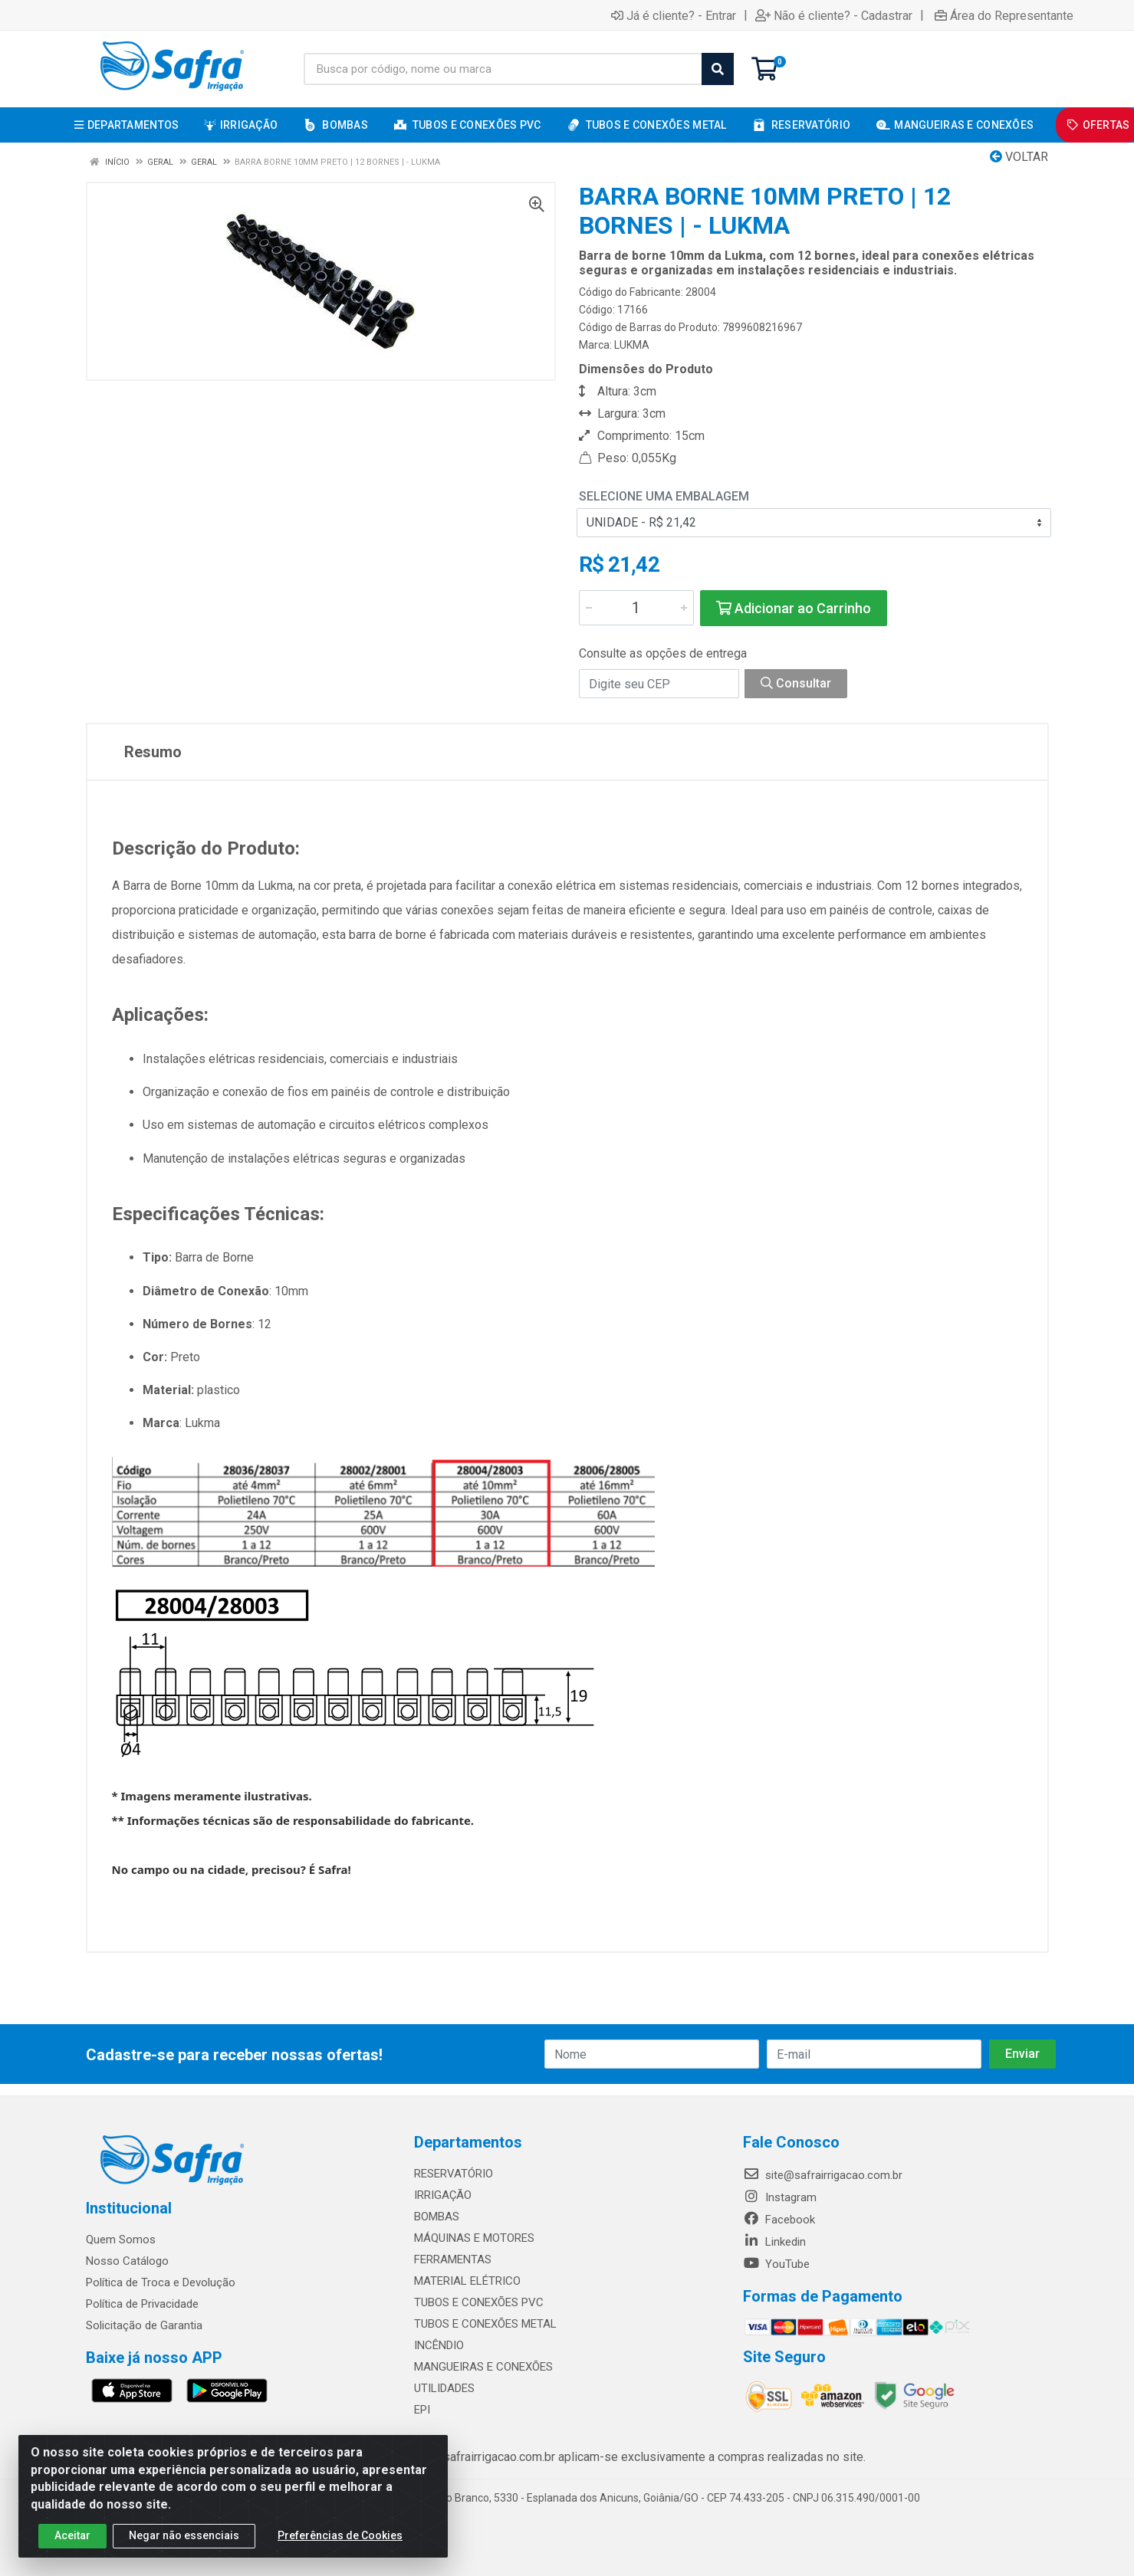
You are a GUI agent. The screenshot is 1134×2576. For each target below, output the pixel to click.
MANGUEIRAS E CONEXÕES (483, 2367)
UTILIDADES (444, 2388)
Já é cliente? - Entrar (673, 15)
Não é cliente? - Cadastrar (833, 15)
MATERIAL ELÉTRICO (467, 2281)
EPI (422, 2410)
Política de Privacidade (142, 2304)
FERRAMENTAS (452, 2259)
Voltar (1019, 156)
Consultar (796, 683)
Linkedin (774, 2242)
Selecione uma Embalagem (664, 496)
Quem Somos (121, 2239)
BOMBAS (436, 2216)
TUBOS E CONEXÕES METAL (485, 2324)
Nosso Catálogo (127, 2261)
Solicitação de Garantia (144, 2325)
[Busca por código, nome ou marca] (503, 69)
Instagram (780, 2197)
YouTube (776, 2264)
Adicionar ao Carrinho (793, 608)
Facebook (779, 2220)
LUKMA (631, 345)
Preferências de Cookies (340, 2545)
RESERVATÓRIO (453, 2174)
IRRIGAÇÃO (443, 2195)
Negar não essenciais (184, 2545)
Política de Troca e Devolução (160, 2282)
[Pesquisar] (718, 69)
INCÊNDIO (439, 2345)
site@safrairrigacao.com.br (822, 2175)
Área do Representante (1004, 15)
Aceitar (72, 2545)
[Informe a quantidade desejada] (636, 607)
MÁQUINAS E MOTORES (474, 2238)
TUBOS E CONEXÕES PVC (479, 2302)
